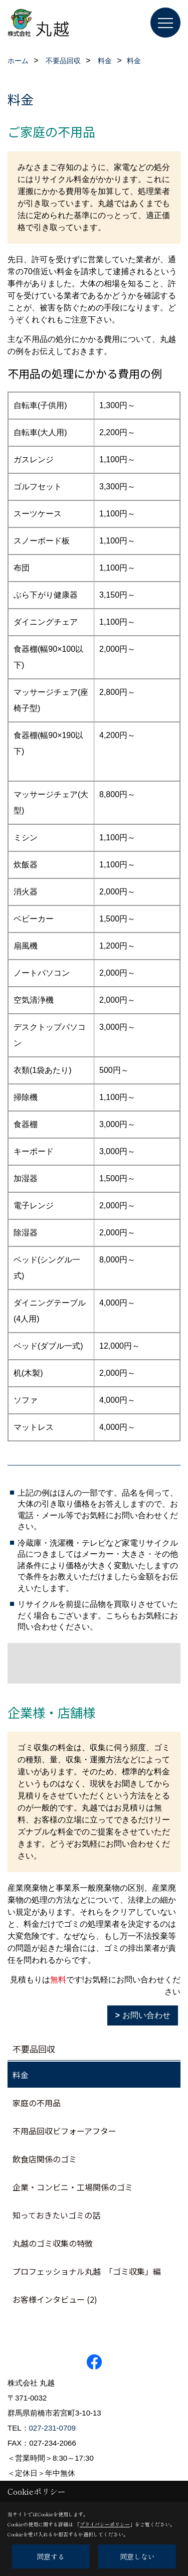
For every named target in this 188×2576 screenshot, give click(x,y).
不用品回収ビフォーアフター (64, 2131)
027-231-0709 (52, 2428)
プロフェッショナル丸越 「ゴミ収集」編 (87, 2271)
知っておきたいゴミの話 (56, 2215)
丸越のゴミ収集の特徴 (53, 2243)
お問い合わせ (146, 2015)
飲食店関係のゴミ (45, 2159)
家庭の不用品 (37, 2103)
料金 (21, 2075)
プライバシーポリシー (105, 2524)
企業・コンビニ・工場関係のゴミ (73, 2187)
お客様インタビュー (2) (55, 2299)
